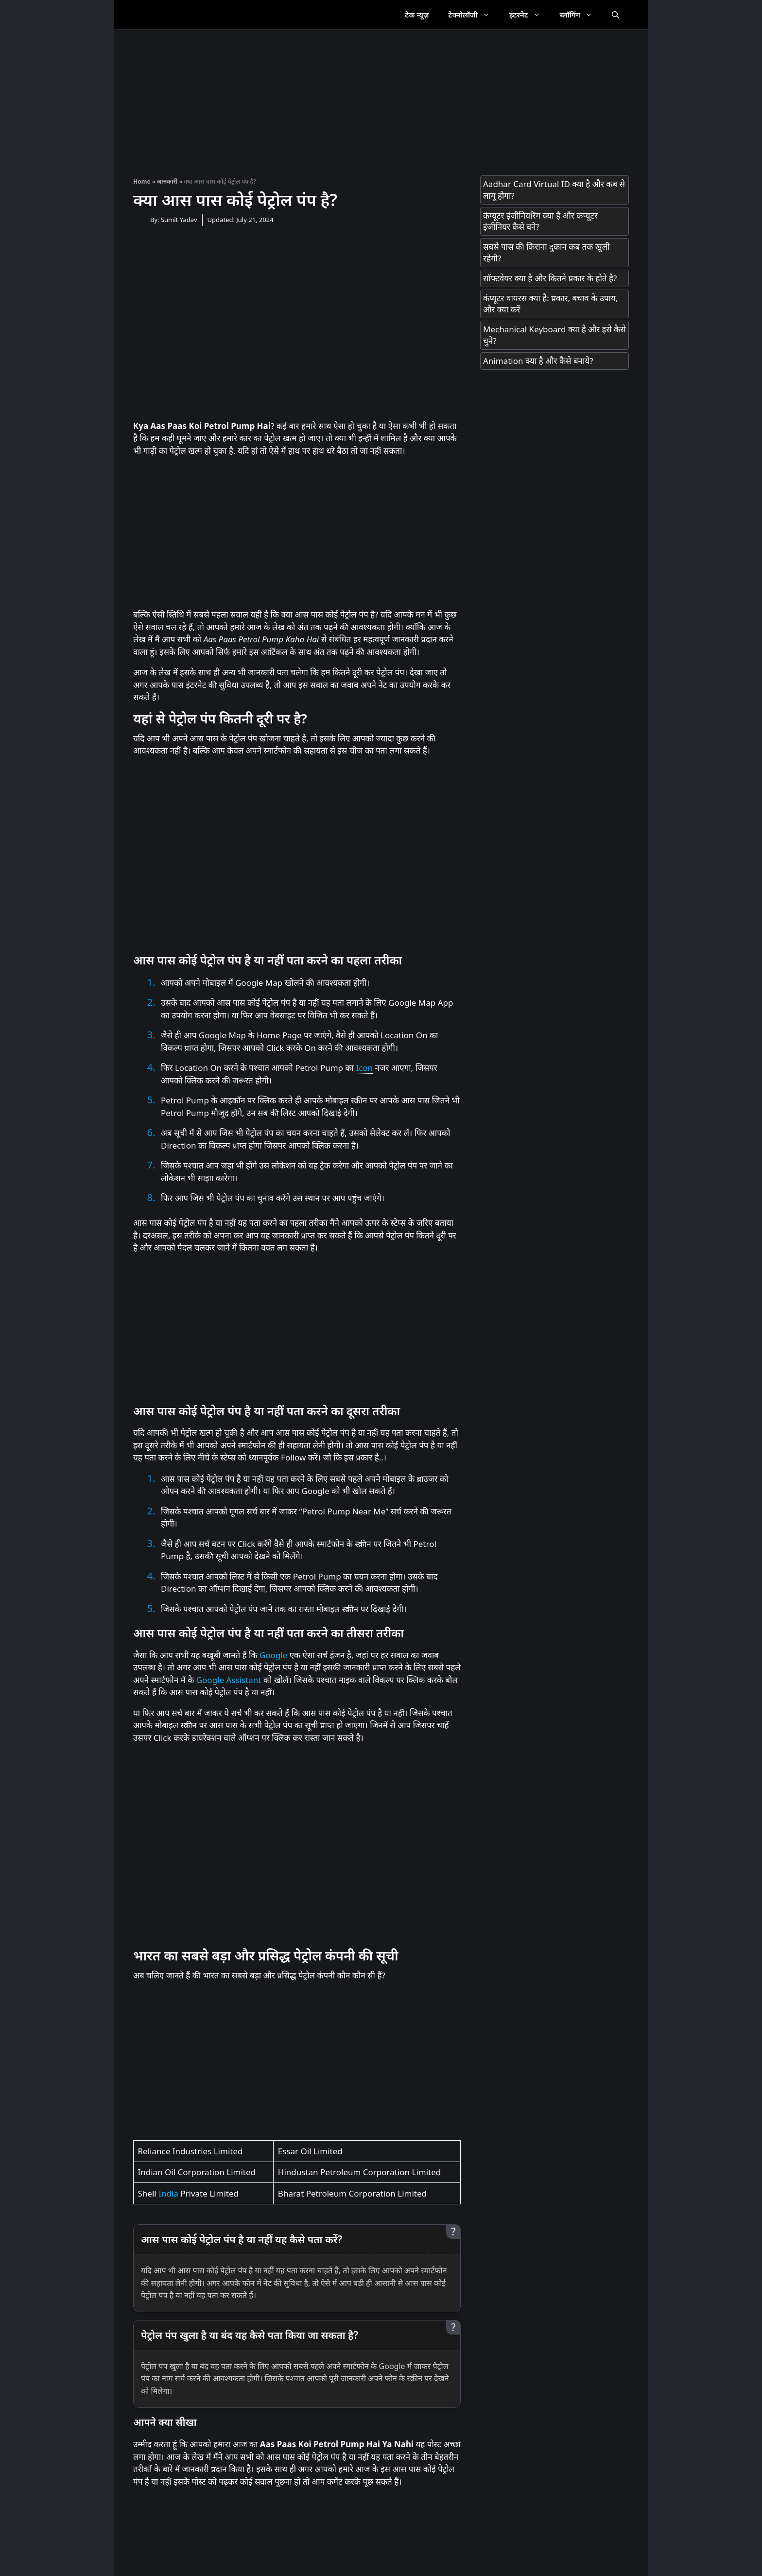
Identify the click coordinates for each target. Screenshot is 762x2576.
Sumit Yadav (179, 219)
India (168, 2193)
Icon (364, 1067)
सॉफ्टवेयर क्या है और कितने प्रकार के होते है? (550, 278)
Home (142, 181)
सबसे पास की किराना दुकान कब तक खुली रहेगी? (546, 252)
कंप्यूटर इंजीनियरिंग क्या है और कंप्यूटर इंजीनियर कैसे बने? (540, 221)
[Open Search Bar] (615, 14)
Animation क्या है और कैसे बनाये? (538, 360)
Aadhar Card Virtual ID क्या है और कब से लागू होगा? (554, 189)
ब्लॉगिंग (581, 14)
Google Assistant (228, 1679)
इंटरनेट (529, 14)
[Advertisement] (381, 98)
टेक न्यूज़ (417, 14)
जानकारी (167, 181)
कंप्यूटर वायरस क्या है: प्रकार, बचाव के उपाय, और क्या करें (550, 303)
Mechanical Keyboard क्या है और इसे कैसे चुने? (554, 335)
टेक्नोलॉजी (474, 14)
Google (273, 1655)
